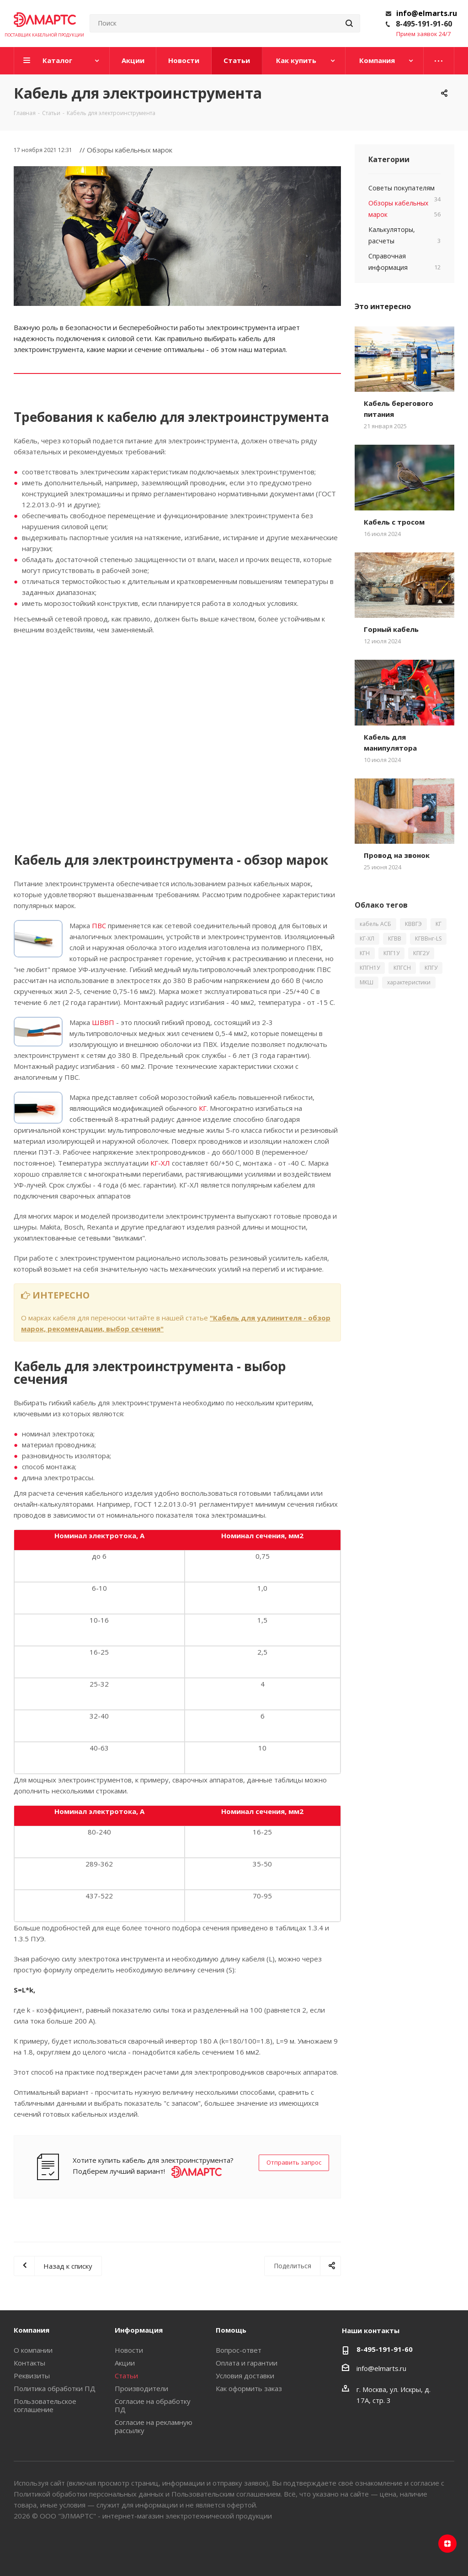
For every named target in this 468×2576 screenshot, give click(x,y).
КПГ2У (421, 953)
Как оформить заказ (249, 2388)
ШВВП (103, 1022)
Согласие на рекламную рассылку (153, 2426)
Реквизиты (32, 2375)
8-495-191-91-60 (424, 24)
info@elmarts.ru (426, 13)
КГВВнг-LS (428, 938)
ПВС (99, 925)
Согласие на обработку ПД (153, 2405)
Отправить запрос (293, 2162)
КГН (365, 953)
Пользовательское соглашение (45, 2405)
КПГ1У (391, 953)
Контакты (29, 2362)
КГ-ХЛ (160, 1162)
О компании (33, 2350)
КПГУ (431, 968)
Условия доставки (245, 2375)
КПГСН (402, 968)
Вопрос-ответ (238, 2350)
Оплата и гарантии (246, 2362)
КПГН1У (370, 968)
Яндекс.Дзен (447, 2543)
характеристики (409, 982)
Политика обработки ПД (55, 2388)
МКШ (366, 982)
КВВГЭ (413, 924)
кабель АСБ (375, 924)
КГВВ (394, 938)
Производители (141, 2388)
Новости (129, 2350)
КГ (203, 1108)
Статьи (126, 2375)
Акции (125, 2362)
